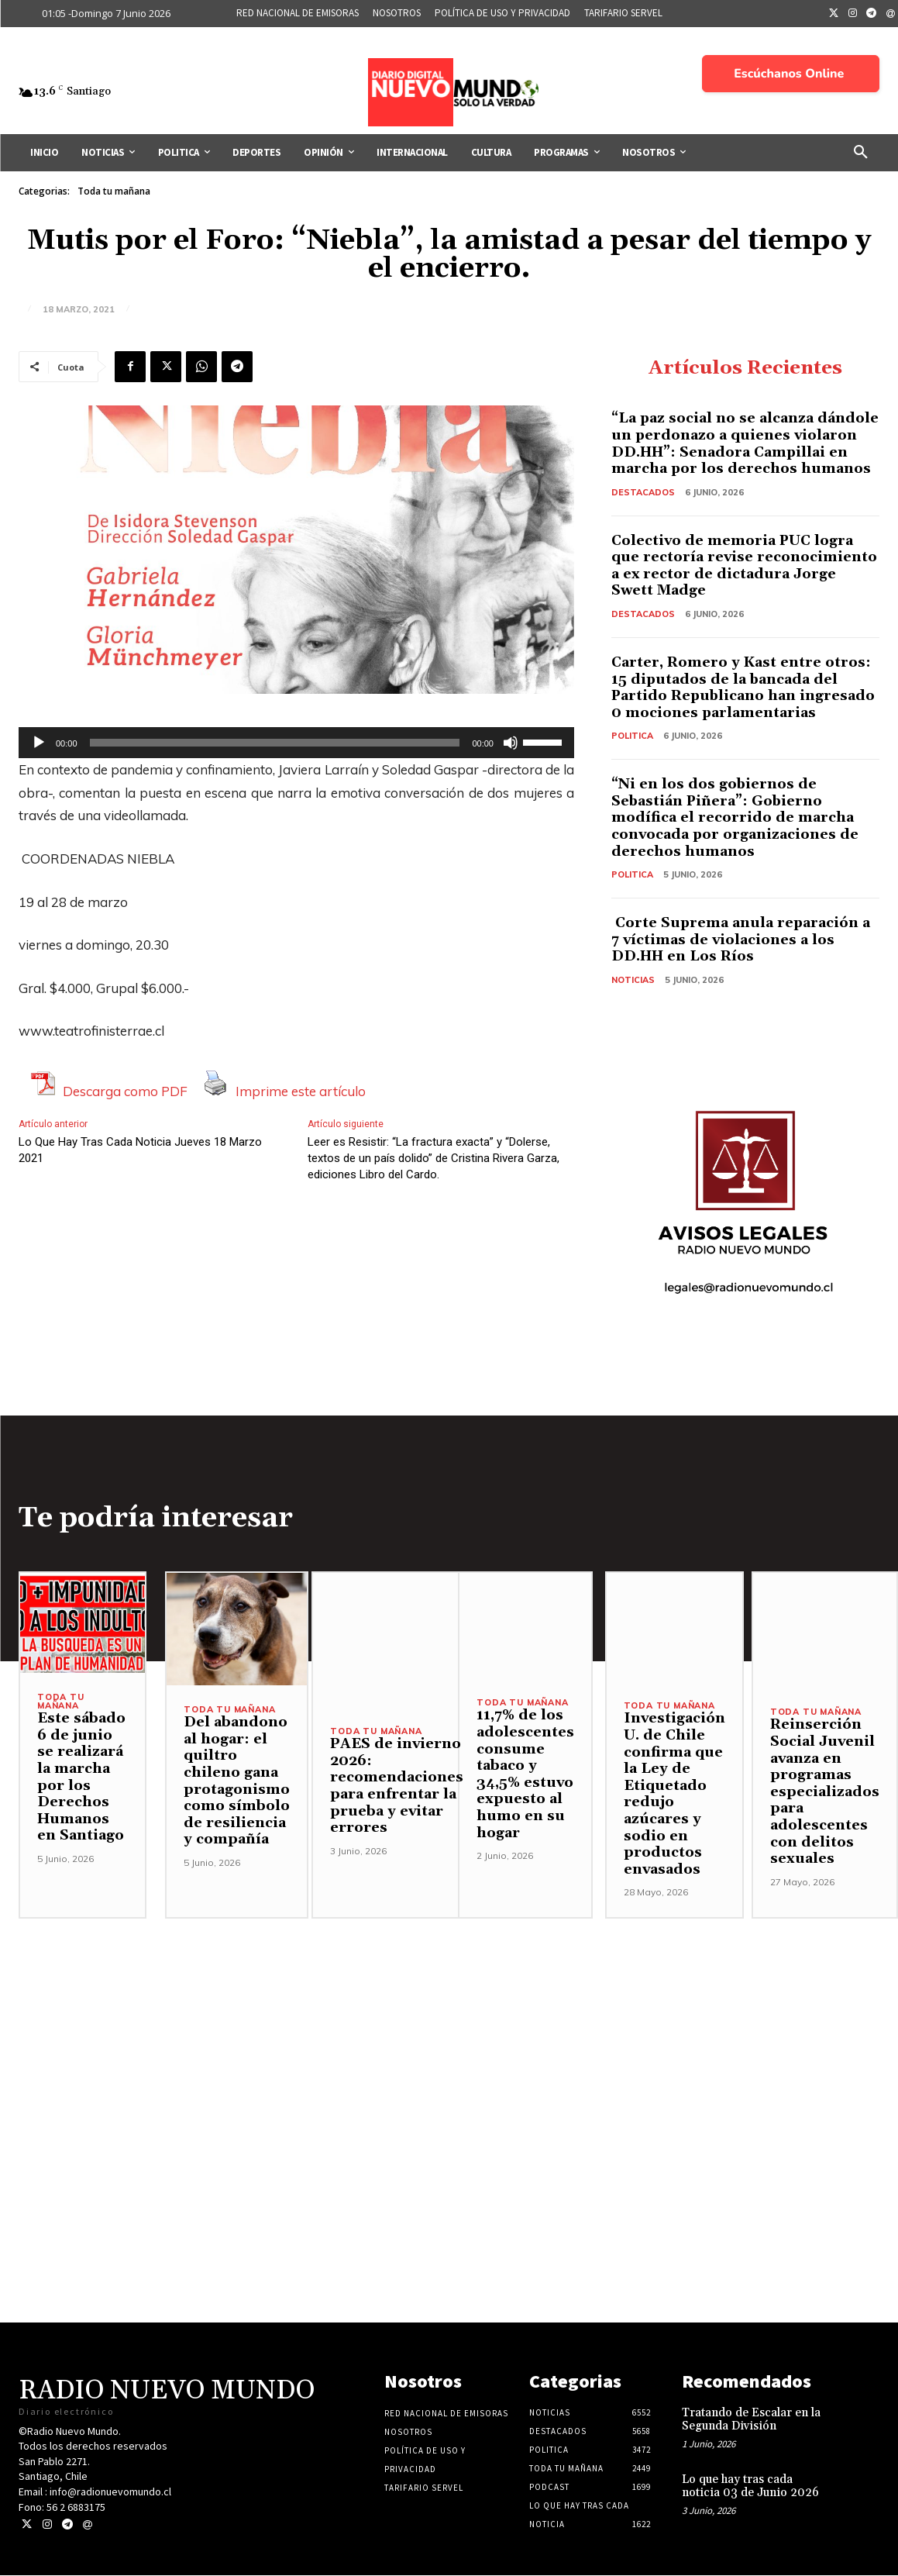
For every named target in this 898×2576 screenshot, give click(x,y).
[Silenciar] (510, 742)
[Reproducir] (38, 742)
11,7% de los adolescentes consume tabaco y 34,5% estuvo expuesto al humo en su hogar (525, 1774)
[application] (296, 742)
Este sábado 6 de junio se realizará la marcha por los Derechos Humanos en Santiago (81, 1777)
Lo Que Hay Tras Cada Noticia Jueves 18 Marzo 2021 (140, 1150)
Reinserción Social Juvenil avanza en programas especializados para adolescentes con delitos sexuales (824, 1792)
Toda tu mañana (113, 191)
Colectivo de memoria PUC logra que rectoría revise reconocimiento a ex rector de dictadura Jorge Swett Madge (744, 566)
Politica (632, 736)
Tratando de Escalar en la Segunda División (751, 2420)
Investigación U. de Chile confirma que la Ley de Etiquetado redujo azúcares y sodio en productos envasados (674, 1794)
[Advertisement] (449, 2027)
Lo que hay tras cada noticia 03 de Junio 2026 (750, 2487)
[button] (860, 152)
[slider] (275, 743)
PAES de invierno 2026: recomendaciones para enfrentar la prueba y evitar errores (396, 1786)
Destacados (643, 492)
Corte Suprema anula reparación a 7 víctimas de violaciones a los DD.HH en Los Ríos (741, 940)
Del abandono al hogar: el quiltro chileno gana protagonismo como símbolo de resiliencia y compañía (237, 1781)
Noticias (633, 979)
